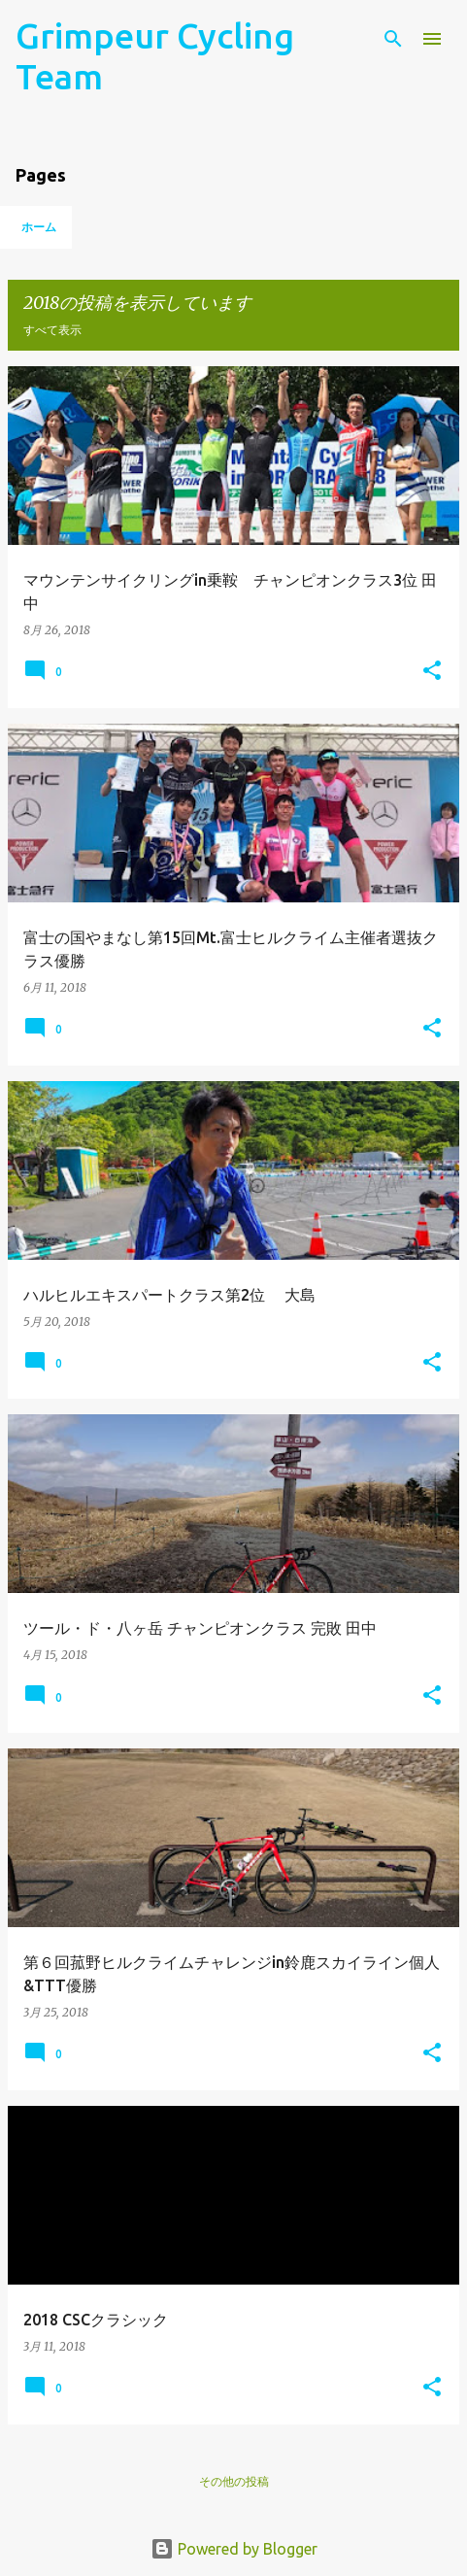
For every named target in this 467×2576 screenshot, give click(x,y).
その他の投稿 (234, 2481)
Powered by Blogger (233, 2549)
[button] (432, 672)
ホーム (38, 226)
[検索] (393, 39)
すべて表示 (52, 329)
